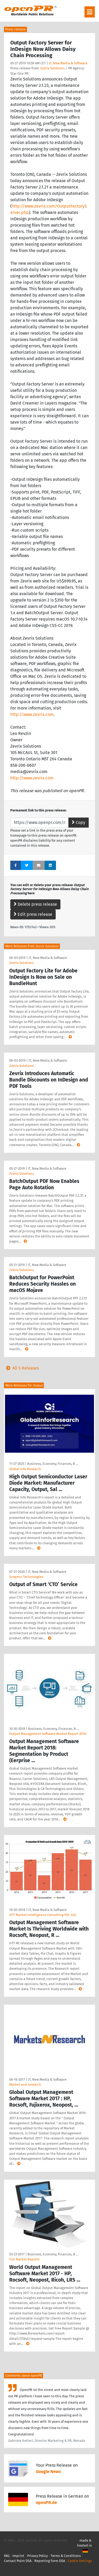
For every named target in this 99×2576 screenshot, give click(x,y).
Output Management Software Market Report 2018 (47, 1734)
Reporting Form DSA (49, 2561)
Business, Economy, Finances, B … (52, 1464)
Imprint (18, 2556)
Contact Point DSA (17, 2561)
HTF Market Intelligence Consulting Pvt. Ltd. (43, 1915)
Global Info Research (25, 1469)
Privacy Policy (37, 2556)
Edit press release (33, 914)
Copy (78, 822)
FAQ (7, 2556)
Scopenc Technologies (26, 1577)
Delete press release (35, 904)
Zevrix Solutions (52, 68)
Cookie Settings (80, 2561)
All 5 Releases (21, 1368)
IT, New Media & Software (68, 63)
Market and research (25, 2084)
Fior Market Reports (24, 2259)
